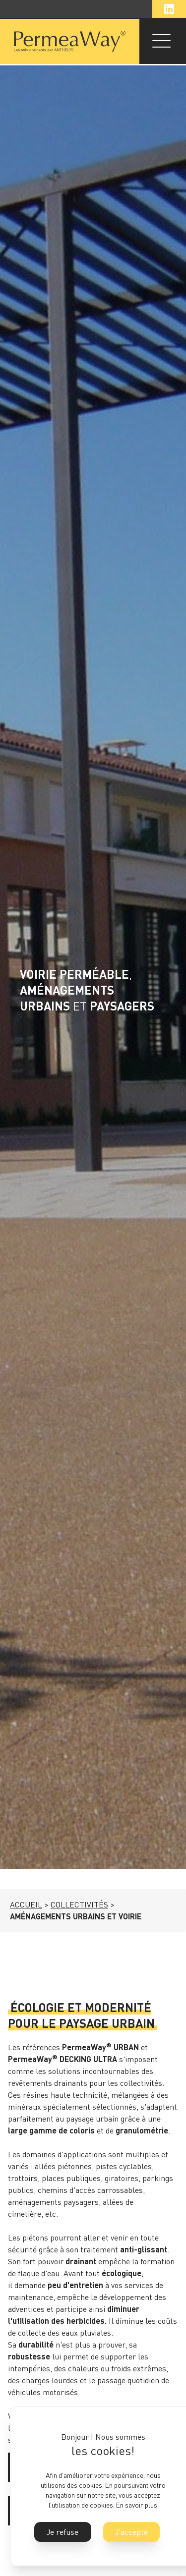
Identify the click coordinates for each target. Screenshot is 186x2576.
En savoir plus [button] (136, 2505)
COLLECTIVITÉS (79, 1904)
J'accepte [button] (131, 2532)
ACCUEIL (26, 1904)
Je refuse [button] (62, 2532)
